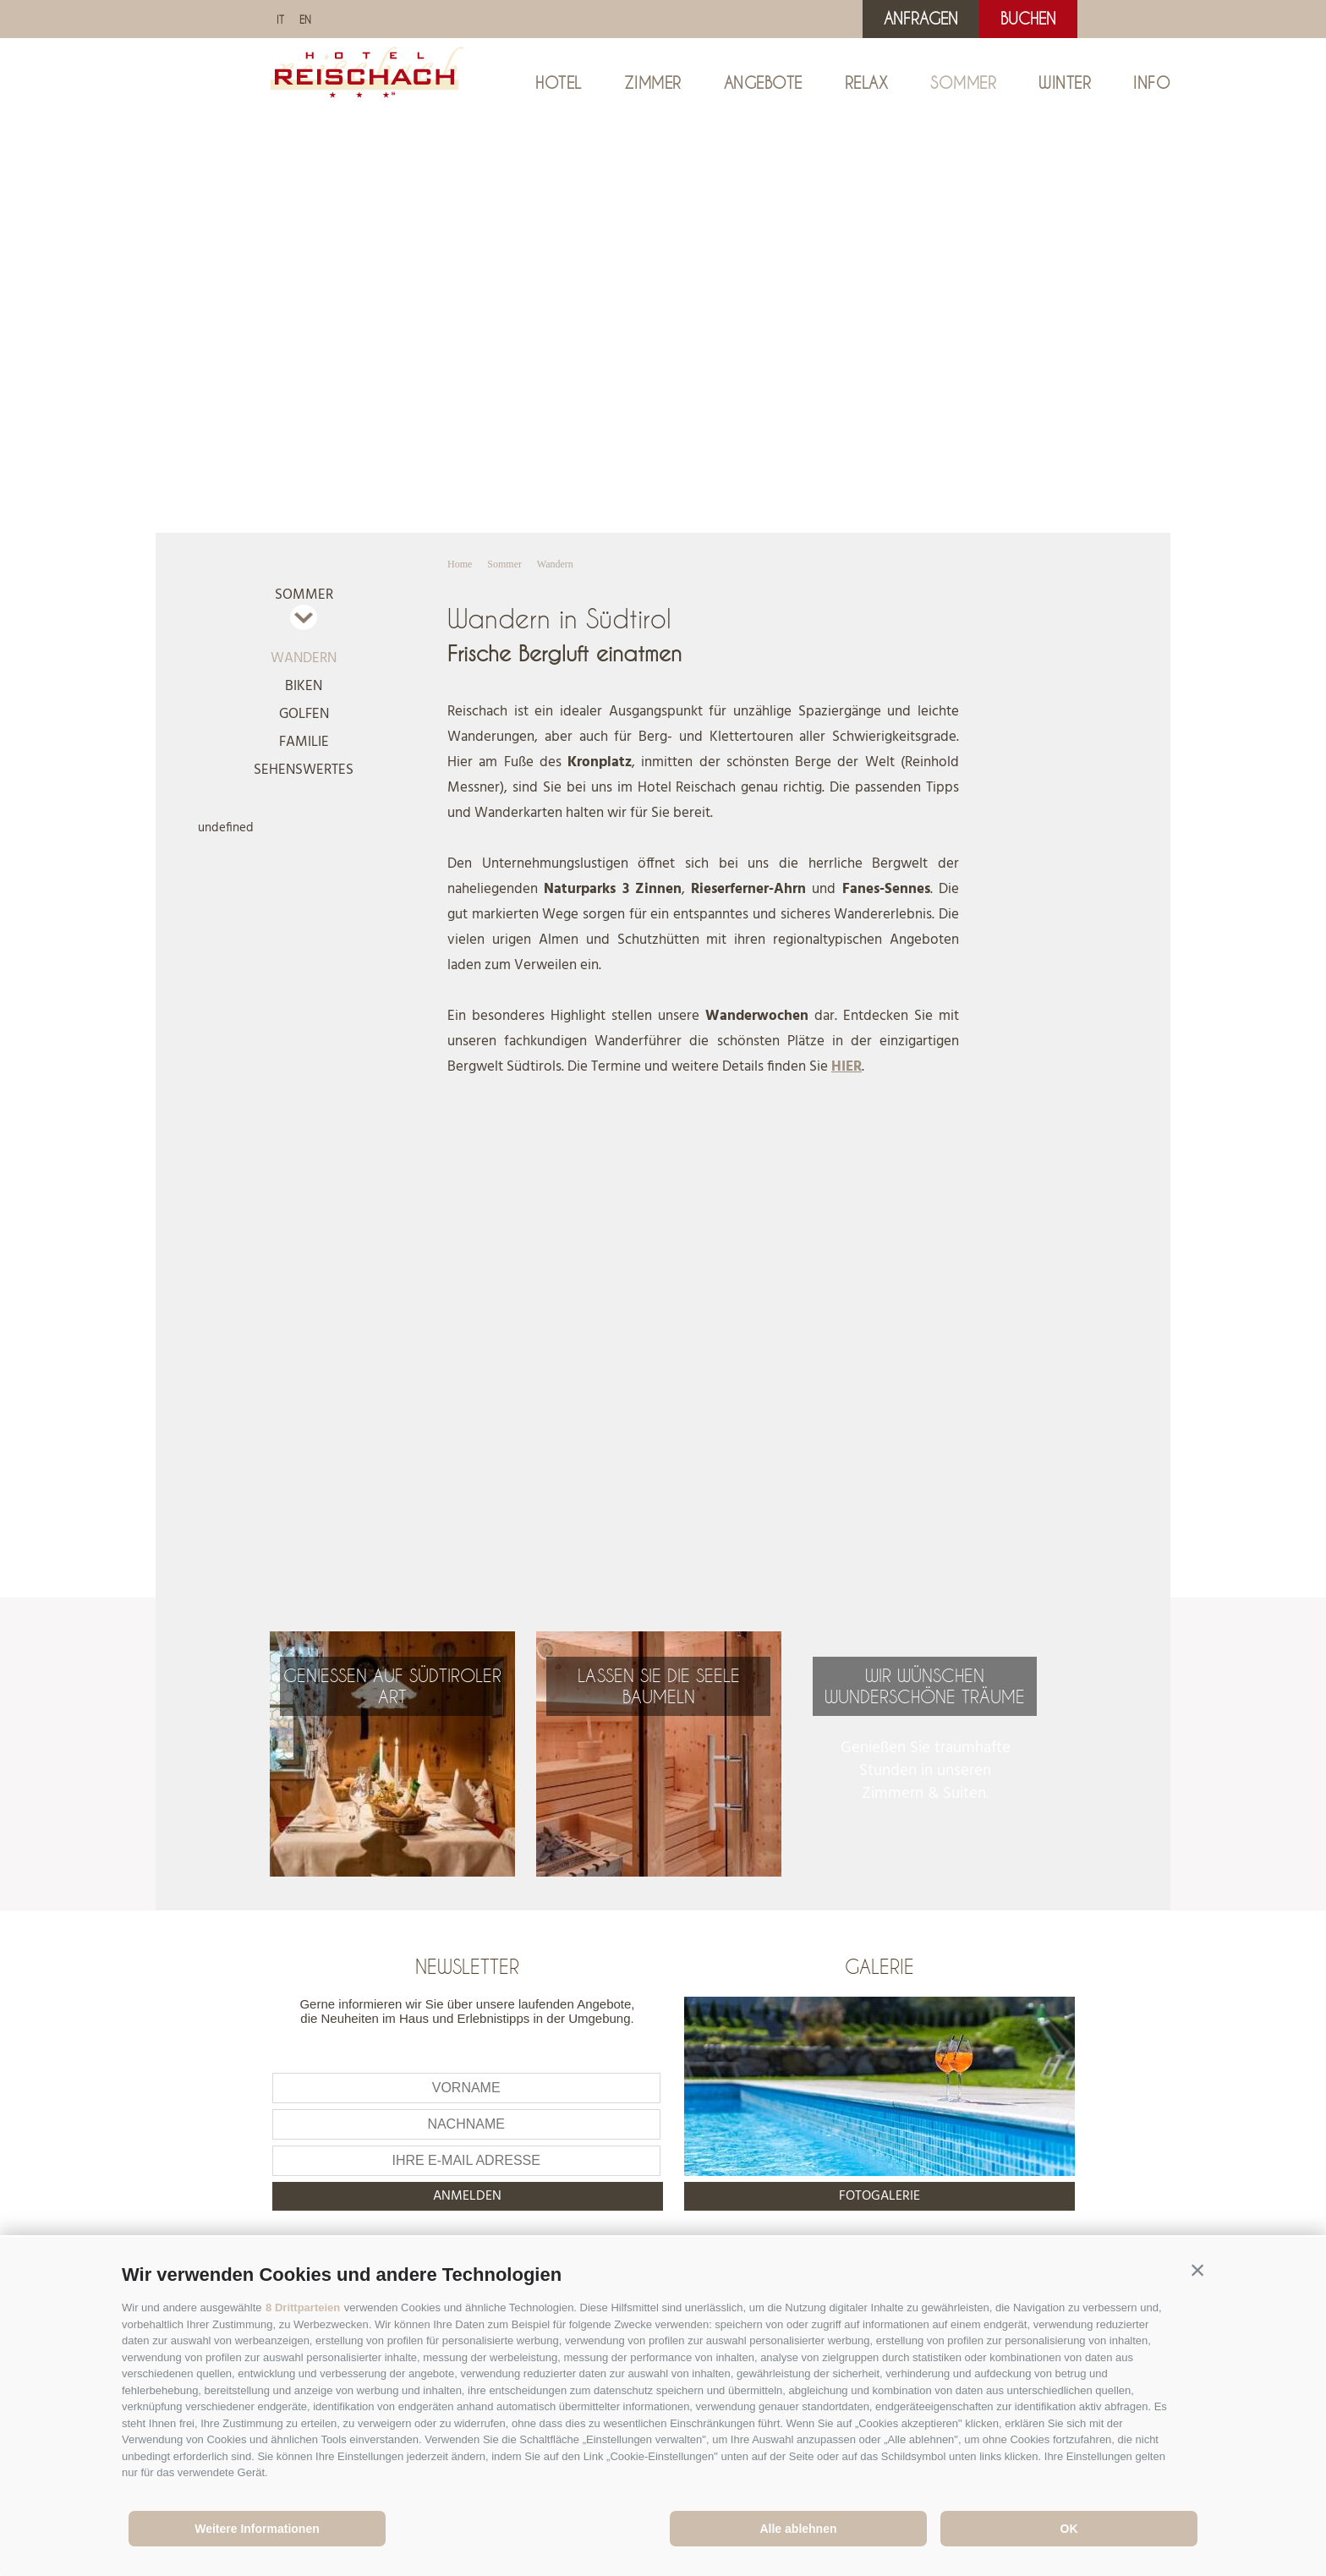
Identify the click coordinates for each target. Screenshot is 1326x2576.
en (305, 19)
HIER (846, 1066)
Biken (303, 686)
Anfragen (921, 18)
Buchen (1028, 18)
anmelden (467, 2196)
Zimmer (653, 83)
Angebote (763, 83)
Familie (304, 742)
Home (459, 564)
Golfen (304, 714)
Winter (1064, 83)
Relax (867, 83)
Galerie (879, 1966)
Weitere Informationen (257, 2528)
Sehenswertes (303, 770)
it (280, 19)
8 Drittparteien (303, 2307)
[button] (1197, 2270)
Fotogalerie (879, 2196)
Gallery (562, 510)
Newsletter (467, 1966)
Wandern (304, 658)
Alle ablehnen (797, 2528)
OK (1069, 2528)
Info (1151, 83)
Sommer (963, 83)
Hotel (558, 83)
